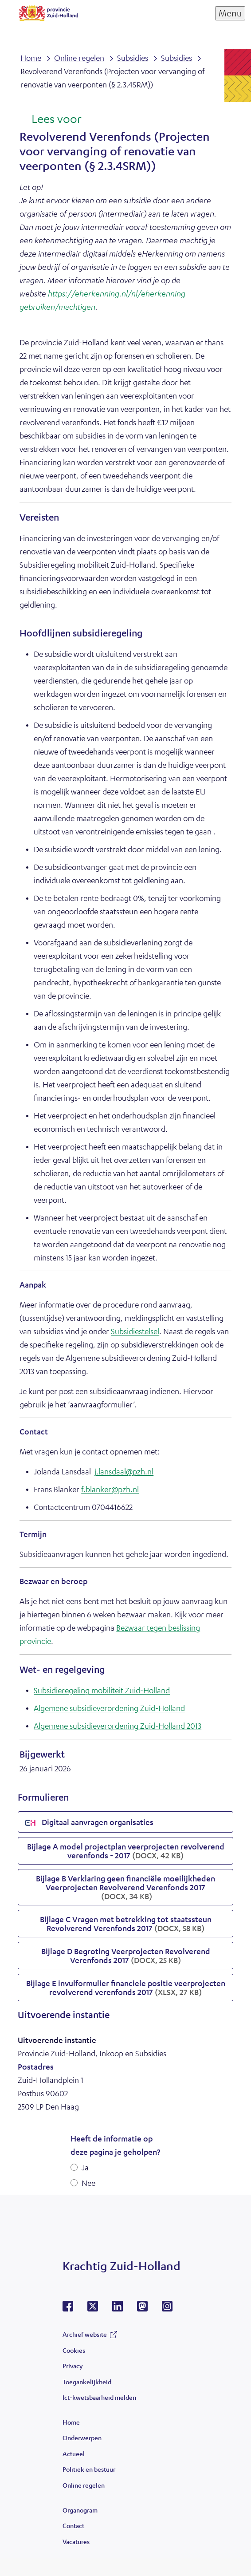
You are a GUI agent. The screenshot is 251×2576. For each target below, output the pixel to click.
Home (71, 2422)
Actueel (74, 2453)
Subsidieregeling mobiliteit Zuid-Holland (102, 1690)
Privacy (72, 2366)
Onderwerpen (82, 2438)
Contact (73, 2525)
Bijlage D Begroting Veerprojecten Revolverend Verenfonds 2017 (125, 1955)
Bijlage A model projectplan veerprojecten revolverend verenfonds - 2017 (125, 1850)
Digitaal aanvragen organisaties (89, 1822)
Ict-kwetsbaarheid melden (99, 2397)
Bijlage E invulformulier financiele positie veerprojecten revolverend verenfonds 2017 (125, 1987)
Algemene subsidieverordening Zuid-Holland (109, 1708)
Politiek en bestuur (89, 2469)
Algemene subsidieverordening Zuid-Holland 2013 (117, 1726)
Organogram (80, 2510)
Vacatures (76, 2541)
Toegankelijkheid (87, 2382)
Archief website (85, 2334)
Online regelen (84, 2485)
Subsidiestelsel (135, 1331)
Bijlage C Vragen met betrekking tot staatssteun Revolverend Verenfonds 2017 (126, 1923)
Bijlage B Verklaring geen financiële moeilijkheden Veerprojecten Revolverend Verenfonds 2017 (125, 1887)
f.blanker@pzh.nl (110, 1489)
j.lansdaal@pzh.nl (123, 1471)
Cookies (74, 2350)
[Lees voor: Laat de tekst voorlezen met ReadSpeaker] (50, 119)
